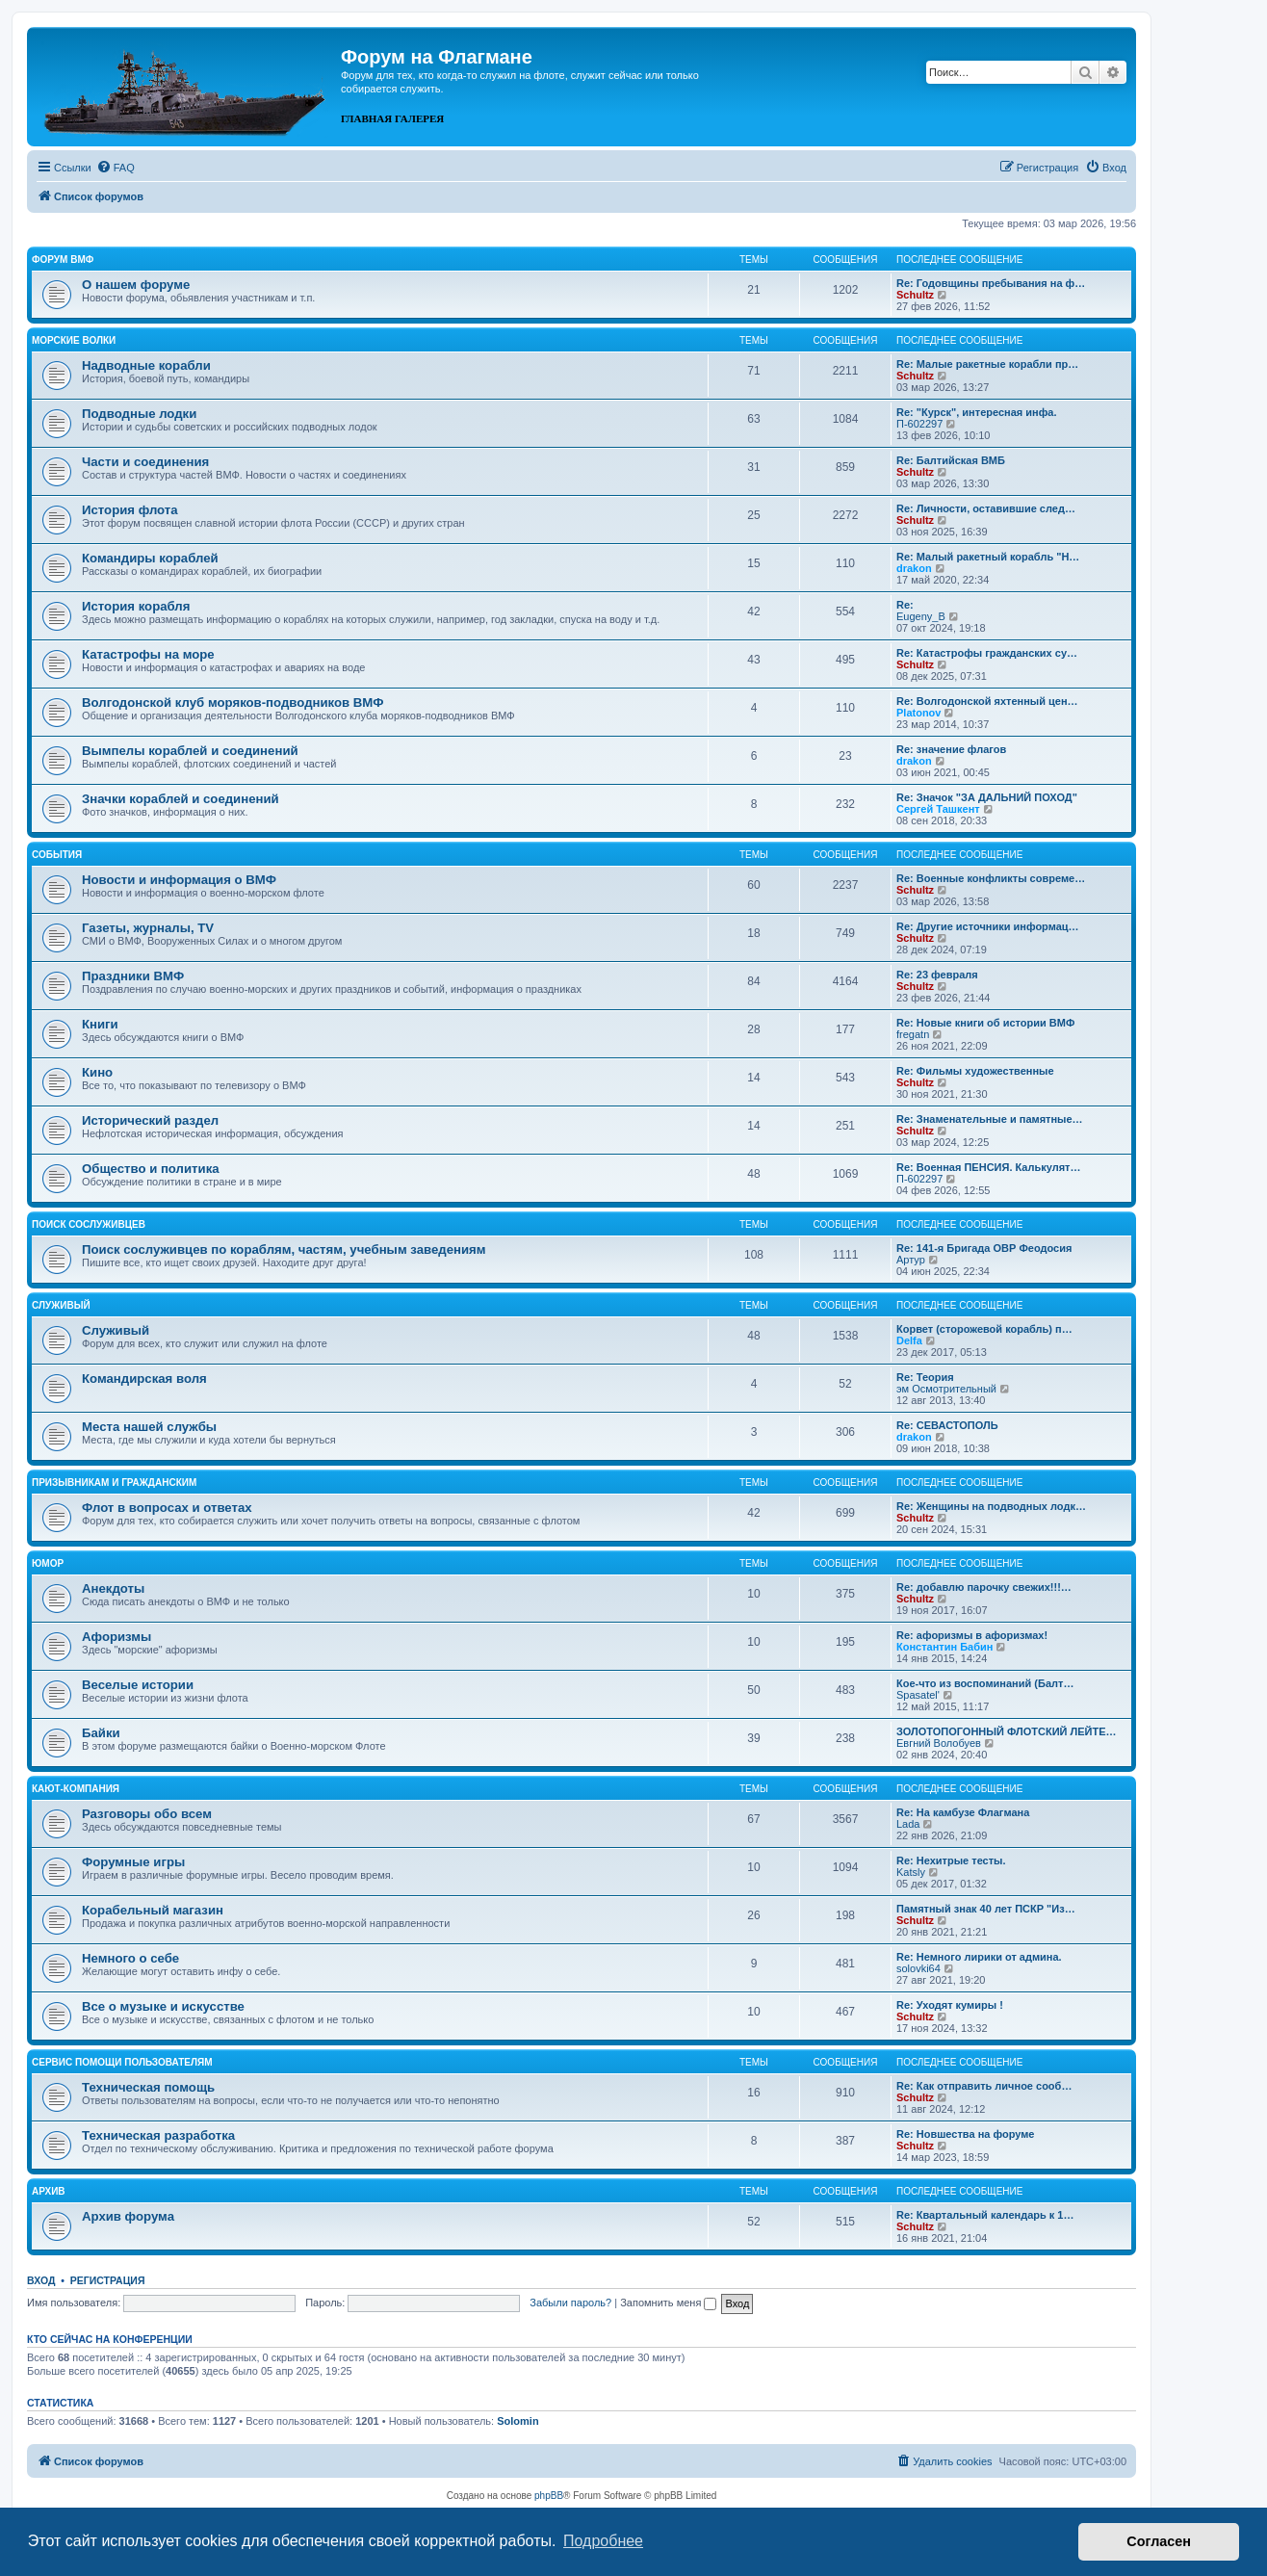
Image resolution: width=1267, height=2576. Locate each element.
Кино (97, 1072)
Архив (48, 2191)
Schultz (915, 294)
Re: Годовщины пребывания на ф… (990, 283)
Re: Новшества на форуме (965, 2134)
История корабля (136, 606)
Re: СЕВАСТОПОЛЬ (947, 1425)
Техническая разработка (158, 2135)
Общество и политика (151, 1168)
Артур (910, 1259)
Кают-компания (75, 1788)
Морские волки (74, 340)
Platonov (918, 712)
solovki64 (918, 1968)
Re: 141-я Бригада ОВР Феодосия (984, 1248)
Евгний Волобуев (938, 1743)
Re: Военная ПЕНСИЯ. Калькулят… (988, 1167)
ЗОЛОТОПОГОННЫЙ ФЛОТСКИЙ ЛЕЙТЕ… (1006, 1731)
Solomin (517, 2421)
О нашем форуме (136, 284)
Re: (905, 605)
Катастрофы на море (148, 654)
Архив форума (128, 2216)
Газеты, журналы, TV (148, 928)
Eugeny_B (920, 616)
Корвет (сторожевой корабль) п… (984, 1329)
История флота (130, 510)
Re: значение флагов (951, 749)
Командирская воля (144, 1378)
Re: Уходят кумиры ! (949, 2005)
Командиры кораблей (150, 558)
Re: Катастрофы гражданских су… (986, 653)
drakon (914, 568)
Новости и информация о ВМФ (179, 879)
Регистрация (107, 2280)
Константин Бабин (944, 1646)
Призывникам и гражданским (114, 1482)
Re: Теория (925, 1377)
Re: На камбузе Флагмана (962, 1812)
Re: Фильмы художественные (975, 1071)
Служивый (61, 1305)
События (57, 854)
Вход (41, 2280)
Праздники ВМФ (133, 976)
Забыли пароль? (570, 2302)
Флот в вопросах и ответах (167, 1507)
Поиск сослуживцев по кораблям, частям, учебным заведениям (284, 1249)
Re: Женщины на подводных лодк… (991, 1506)
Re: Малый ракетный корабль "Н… (987, 556)
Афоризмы (116, 1636)
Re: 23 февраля (937, 974)
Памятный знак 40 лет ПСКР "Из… (985, 1908)
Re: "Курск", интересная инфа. (976, 412)
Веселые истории (138, 1685)
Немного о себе (130, 1958)
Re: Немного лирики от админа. (979, 1957)
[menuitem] (115, 167)
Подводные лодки (139, 413)
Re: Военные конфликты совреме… (990, 878)
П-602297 (919, 423)
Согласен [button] (1158, 2541)
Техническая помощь (148, 2087)
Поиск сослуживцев (88, 1224)
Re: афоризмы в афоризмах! (971, 1635)
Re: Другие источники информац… (987, 926)
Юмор (48, 1563)
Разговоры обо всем (147, 1814)
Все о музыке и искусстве (163, 2006)
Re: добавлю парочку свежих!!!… (984, 1587)
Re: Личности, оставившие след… (985, 508)
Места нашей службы (149, 1426)
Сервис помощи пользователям (122, 2062)
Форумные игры (133, 1862)
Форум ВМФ (62, 259)
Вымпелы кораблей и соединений (190, 750)
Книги (100, 1024)
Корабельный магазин (152, 1910)
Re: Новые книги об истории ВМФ (985, 1022)
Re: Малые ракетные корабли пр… (987, 364)
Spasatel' (918, 1695)
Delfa (909, 1340)
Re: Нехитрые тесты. (951, 1860)
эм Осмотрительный (946, 1388)
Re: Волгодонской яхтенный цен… (987, 701)
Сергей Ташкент (938, 809)
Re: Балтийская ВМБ (950, 460)
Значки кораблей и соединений (180, 799)
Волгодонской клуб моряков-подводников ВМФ (233, 702)
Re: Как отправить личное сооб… (984, 2086)
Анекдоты (113, 1588)
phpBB (548, 2495)
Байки (101, 1733)
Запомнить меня (668, 2302)
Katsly (910, 1872)
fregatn (912, 1034)
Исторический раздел (150, 1120)
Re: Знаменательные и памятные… (989, 1119)
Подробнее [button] (603, 2541)
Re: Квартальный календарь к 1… (984, 2215)
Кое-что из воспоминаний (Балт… (984, 1683)
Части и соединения (145, 462)
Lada (907, 1824)
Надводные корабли (146, 365)
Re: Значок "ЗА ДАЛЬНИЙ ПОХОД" (986, 797)
